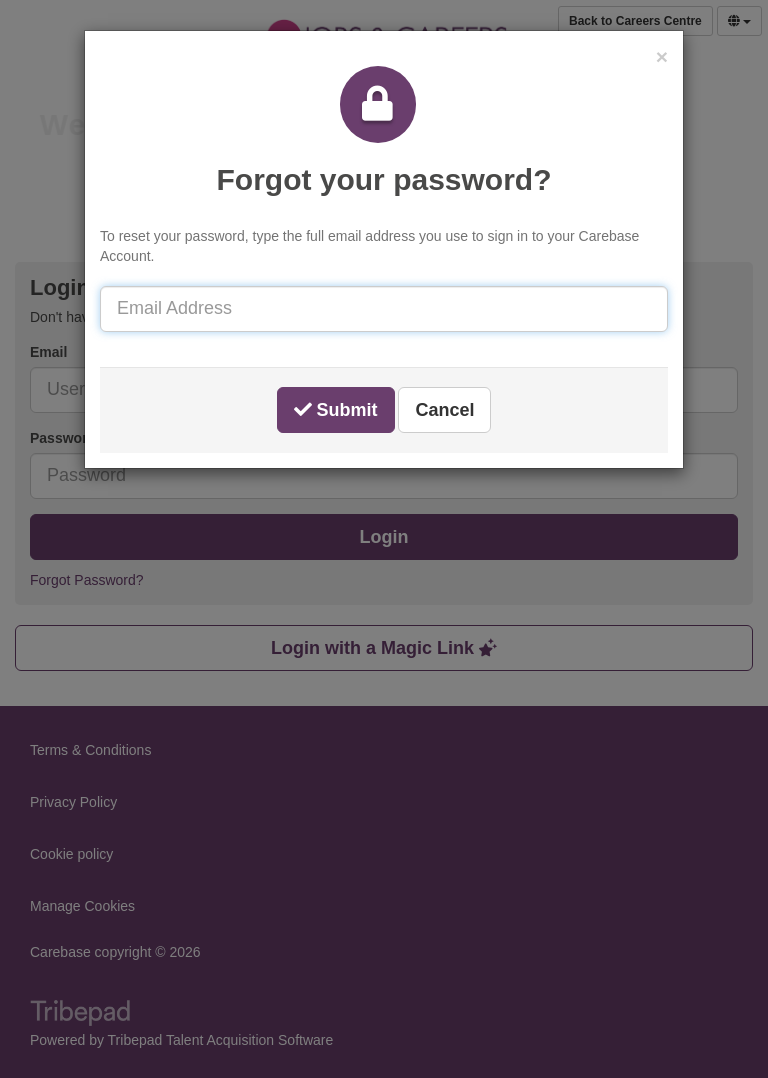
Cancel (444, 410)
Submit (336, 410)
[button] (662, 56)
